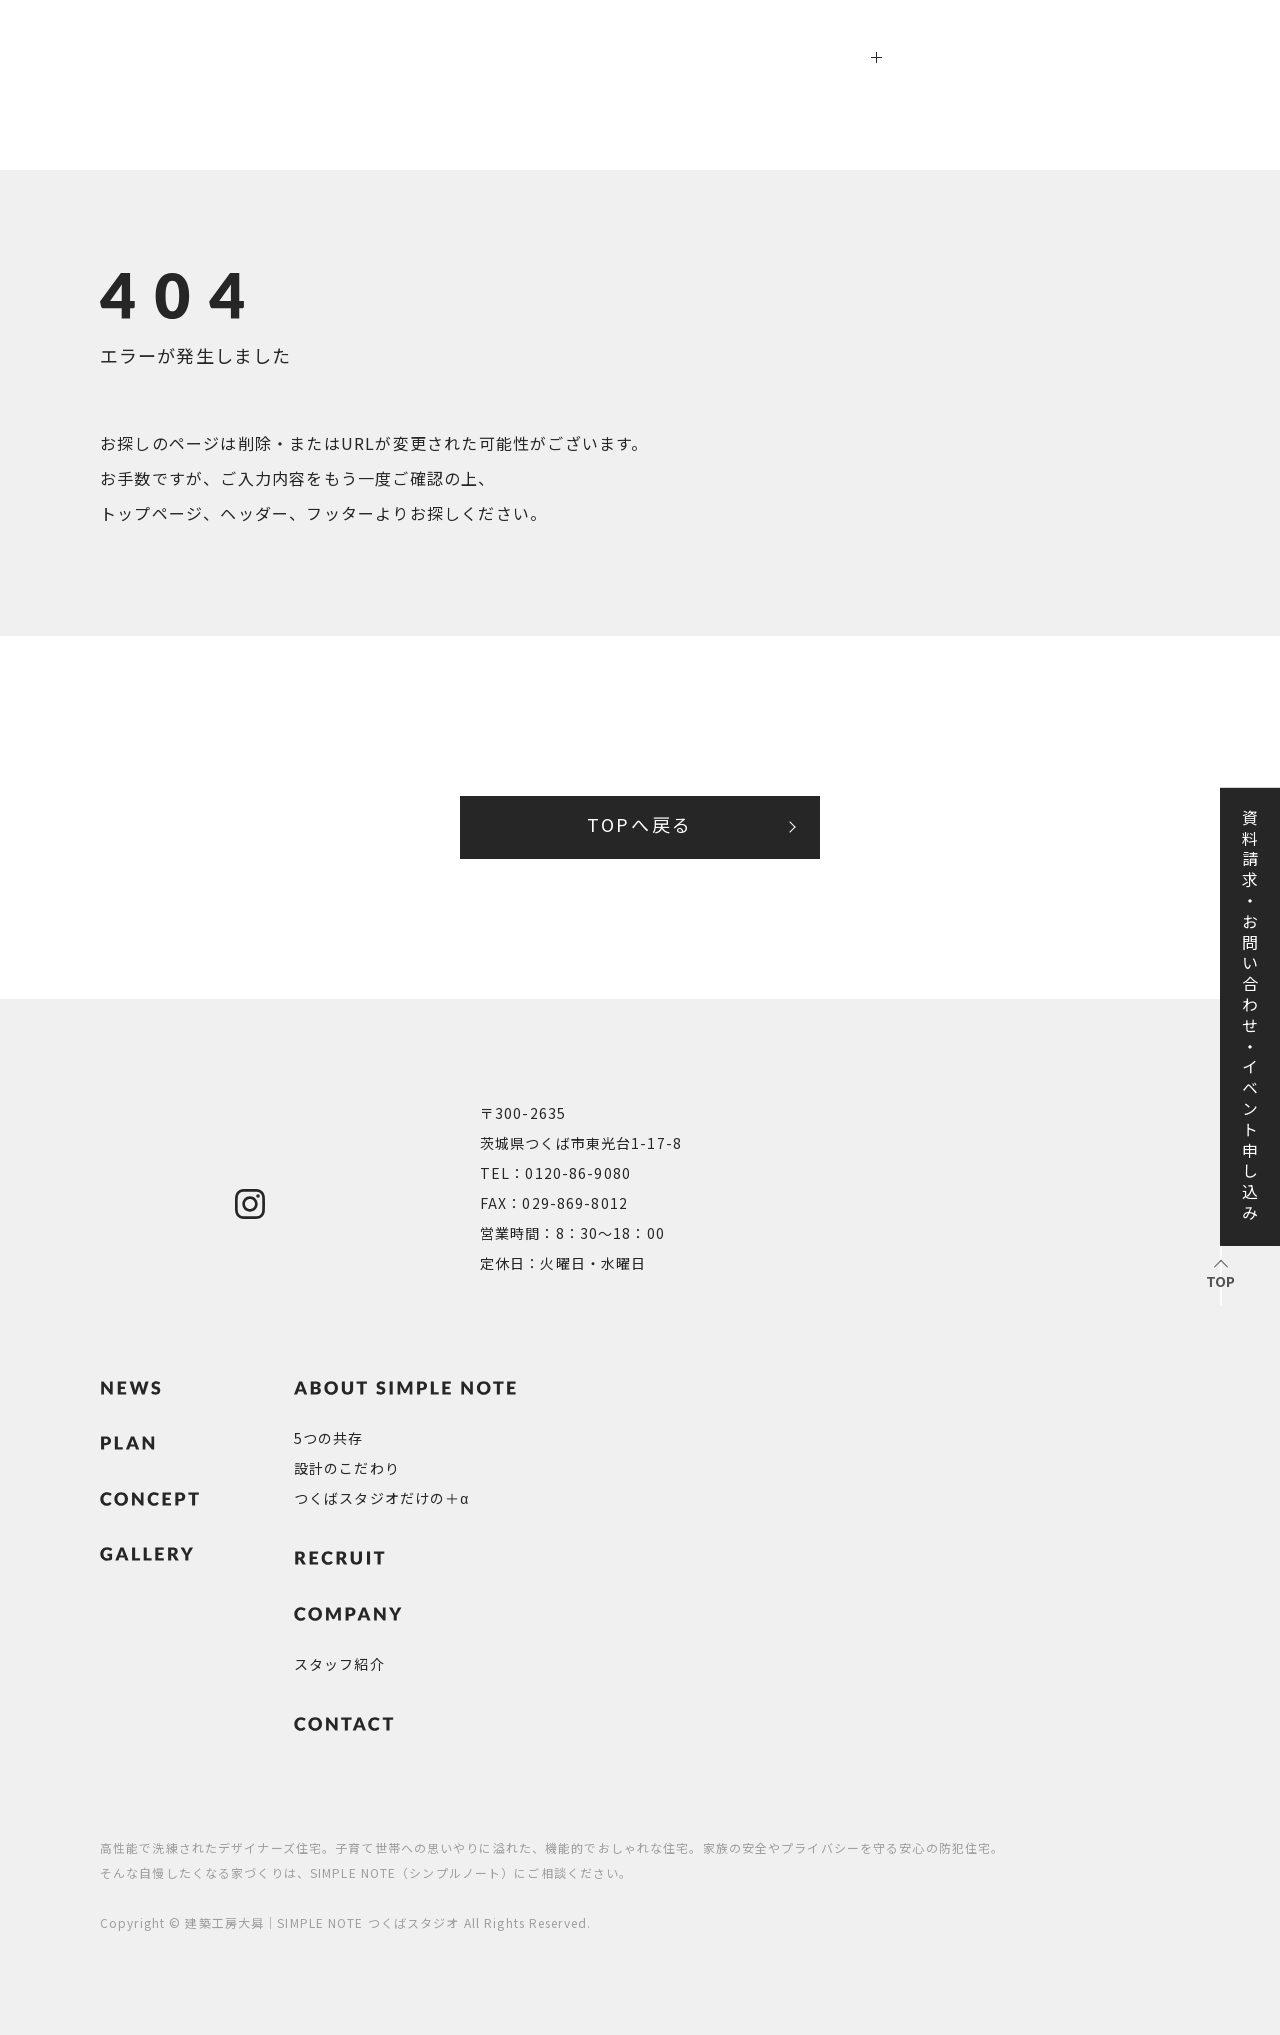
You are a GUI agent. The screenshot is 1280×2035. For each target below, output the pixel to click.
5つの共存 (329, 1438)
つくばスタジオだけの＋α (382, 1498)
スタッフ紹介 (339, 1664)
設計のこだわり (347, 1468)
